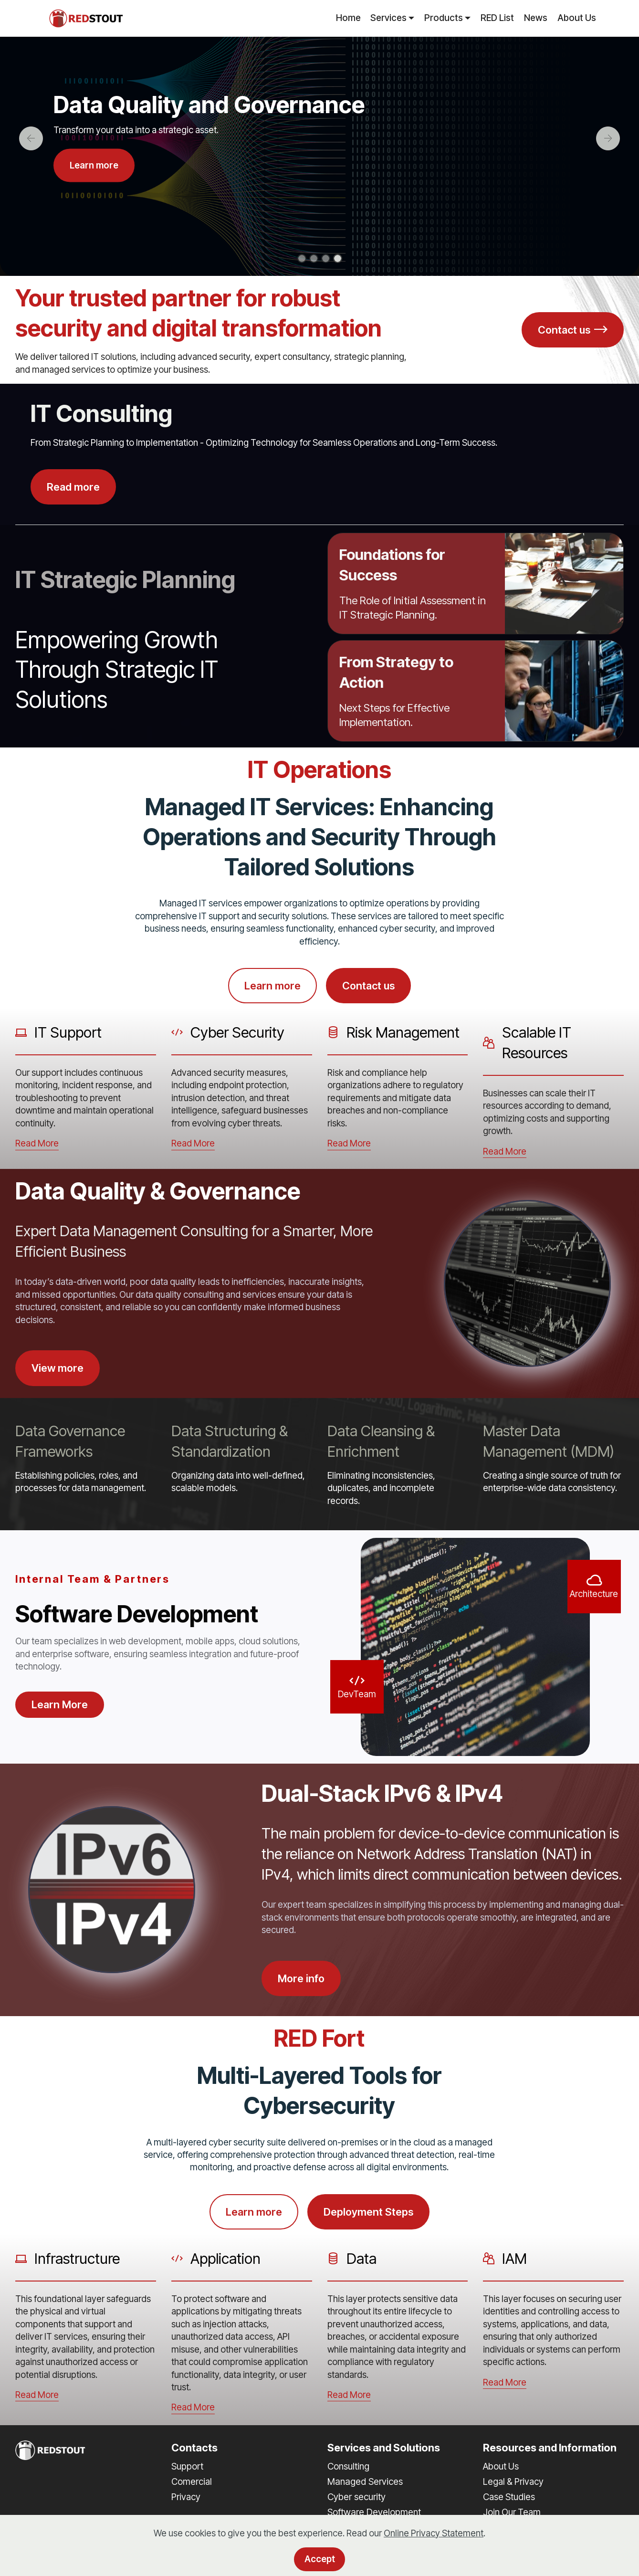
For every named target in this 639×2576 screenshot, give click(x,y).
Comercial (191, 2481)
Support (187, 2466)
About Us (576, 17)
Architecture (594, 1593)
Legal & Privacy (513, 2481)
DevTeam (357, 1694)
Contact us (573, 329)
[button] (31, 138)
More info (301, 1978)
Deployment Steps (368, 2212)
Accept (319, 2559)
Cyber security (356, 2496)
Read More (37, 1143)
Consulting (348, 2466)
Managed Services (365, 2481)
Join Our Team (512, 2512)
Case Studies (509, 2497)
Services (388, 17)
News (535, 17)
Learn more (94, 164)
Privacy (185, 2497)
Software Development (374, 2512)
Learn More (59, 1704)
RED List (497, 17)
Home (348, 17)
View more (57, 1368)
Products (443, 17)
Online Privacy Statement (433, 2533)
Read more (73, 487)
